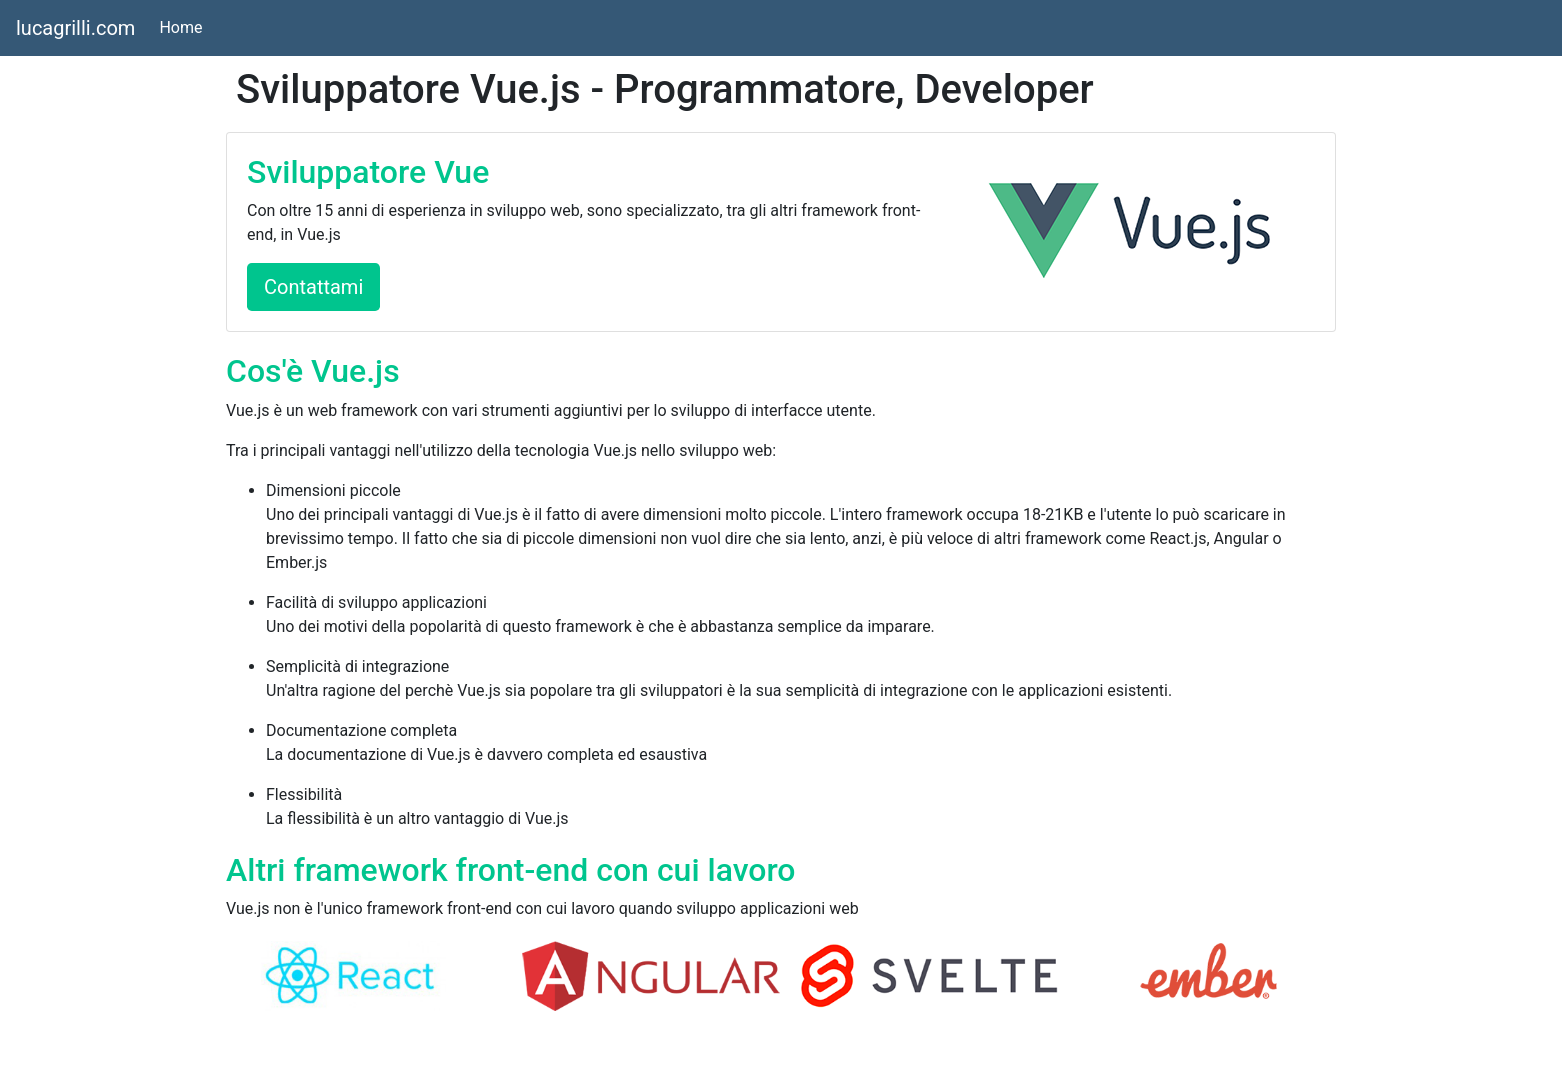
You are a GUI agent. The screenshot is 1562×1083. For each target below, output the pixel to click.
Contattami (313, 287)
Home (184, 26)
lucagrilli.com (75, 28)
